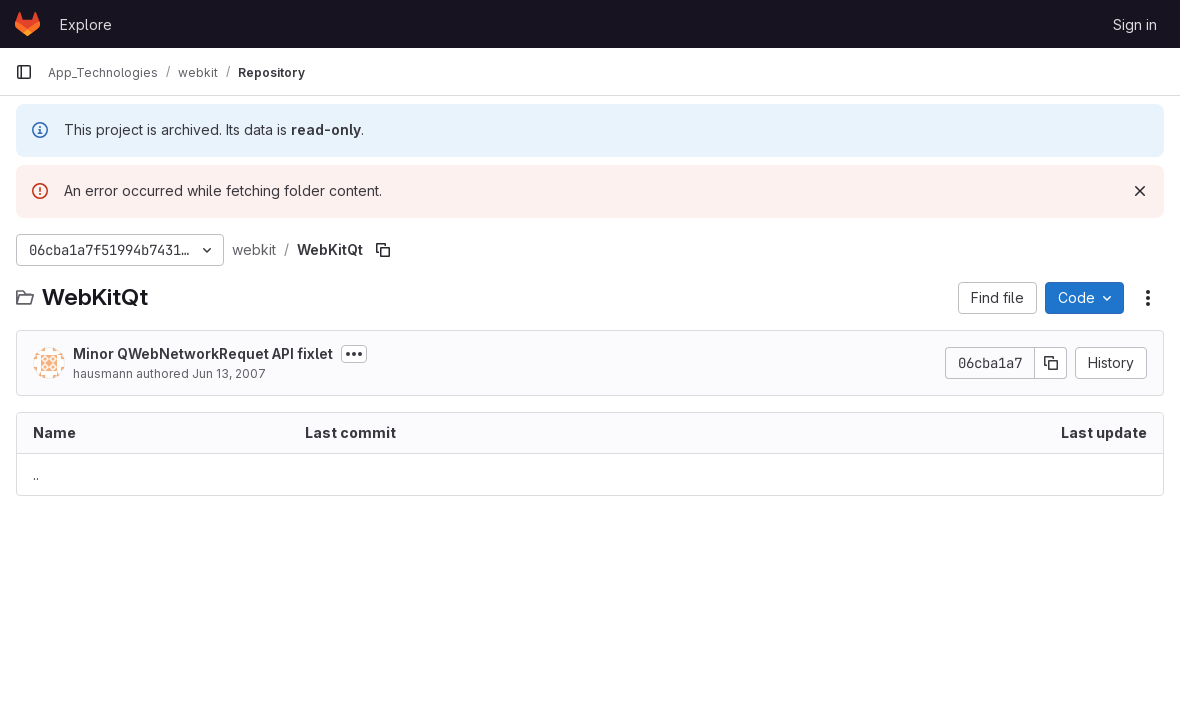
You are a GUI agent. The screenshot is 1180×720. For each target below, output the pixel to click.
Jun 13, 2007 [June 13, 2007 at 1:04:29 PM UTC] (229, 373)
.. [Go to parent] (36, 474)
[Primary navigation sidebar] (24, 72)
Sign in (1135, 24)
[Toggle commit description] (354, 354)
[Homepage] (27, 24)
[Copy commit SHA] (1051, 363)
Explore (86, 24)
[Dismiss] (1140, 191)
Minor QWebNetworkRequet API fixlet (203, 353)
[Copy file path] (383, 250)
